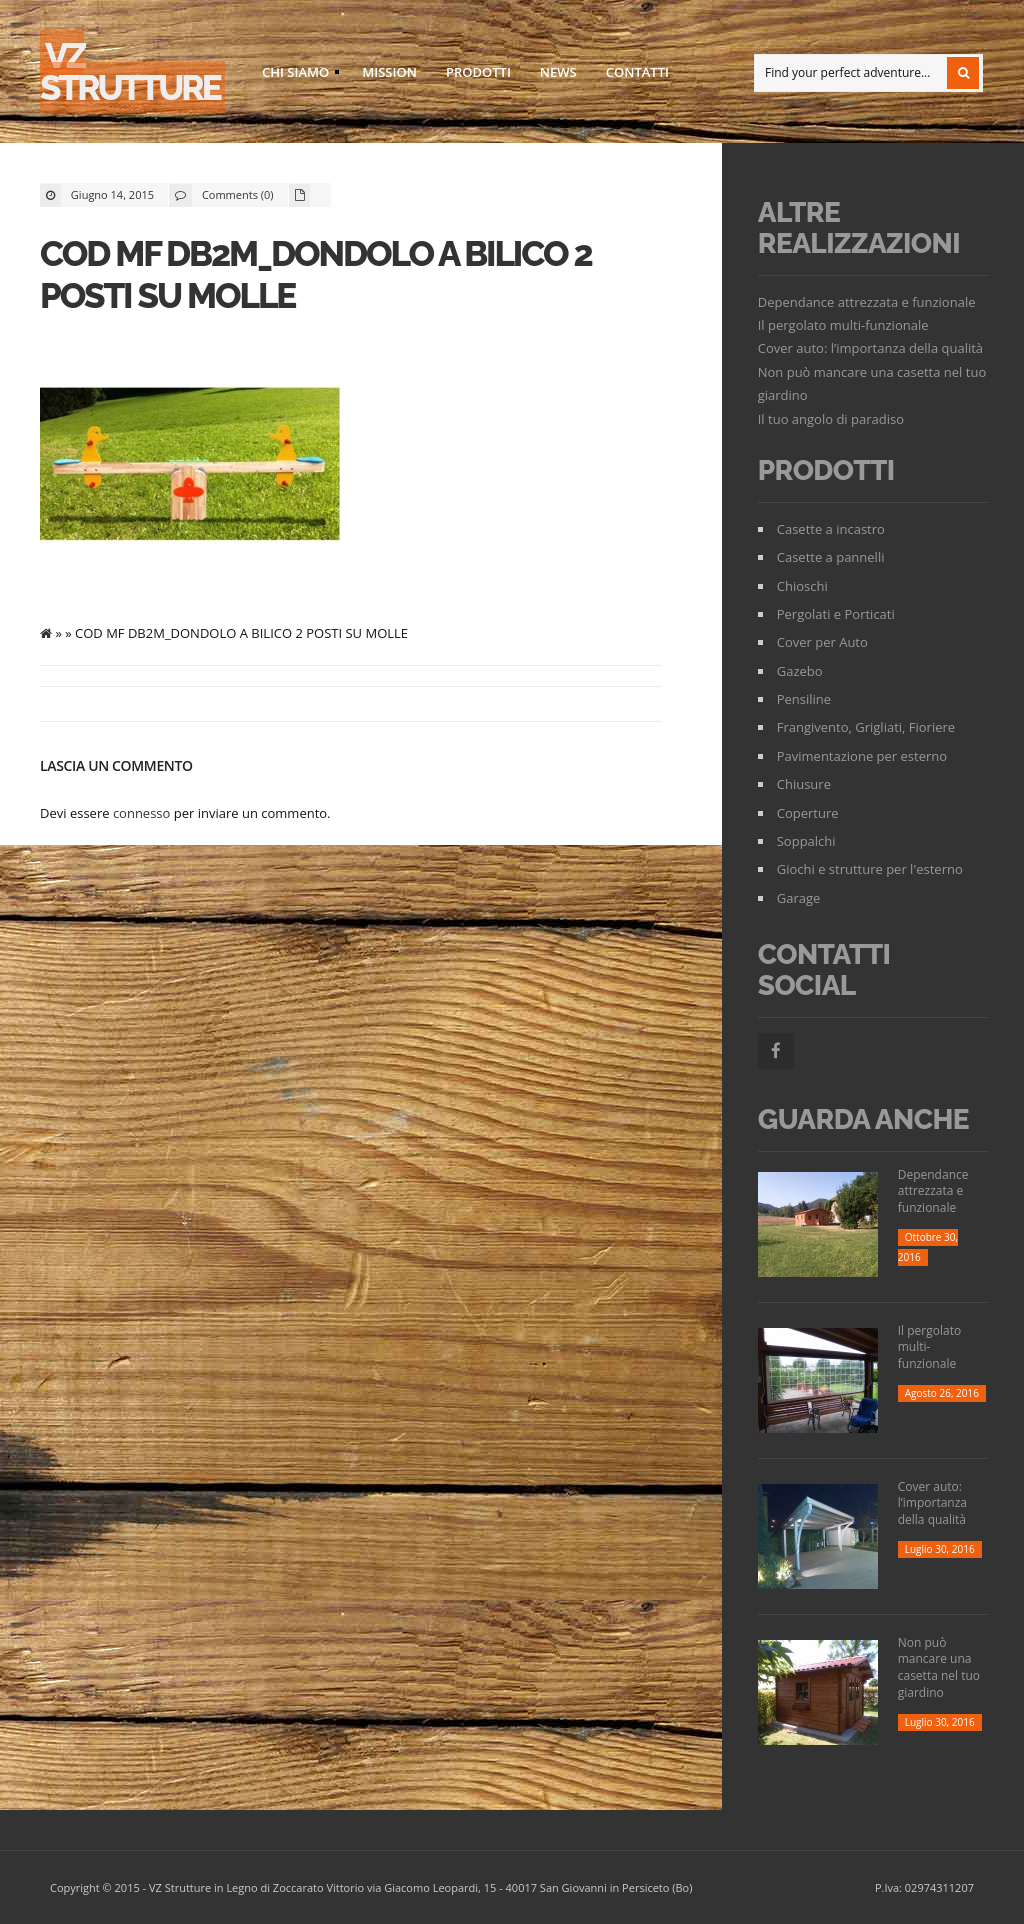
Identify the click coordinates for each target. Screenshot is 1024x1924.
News (558, 72)
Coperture (808, 813)
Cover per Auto (822, 642)
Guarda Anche (863, 1119)
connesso (142, 813)
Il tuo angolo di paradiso (831, 419)
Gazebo (800, 671)
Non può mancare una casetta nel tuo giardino (939, 1667)
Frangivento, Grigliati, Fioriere (866, 727)
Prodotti (478, 72)
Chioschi (802, 586)
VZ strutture (130, 71)
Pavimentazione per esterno (862, 756)
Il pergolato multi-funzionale (843, 325)
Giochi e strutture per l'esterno (870, 869)
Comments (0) (238, 194)
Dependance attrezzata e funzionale (867, 302)
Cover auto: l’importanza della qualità (870, 348)
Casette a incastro (831, 529)
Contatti (637, 72)
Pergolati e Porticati (836, 614)
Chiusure (804, 784)
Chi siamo (294, 75)
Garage (799, 898)
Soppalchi (806, 841)
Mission (389, 72)
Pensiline (804, 699)
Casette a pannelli (831, 557)
